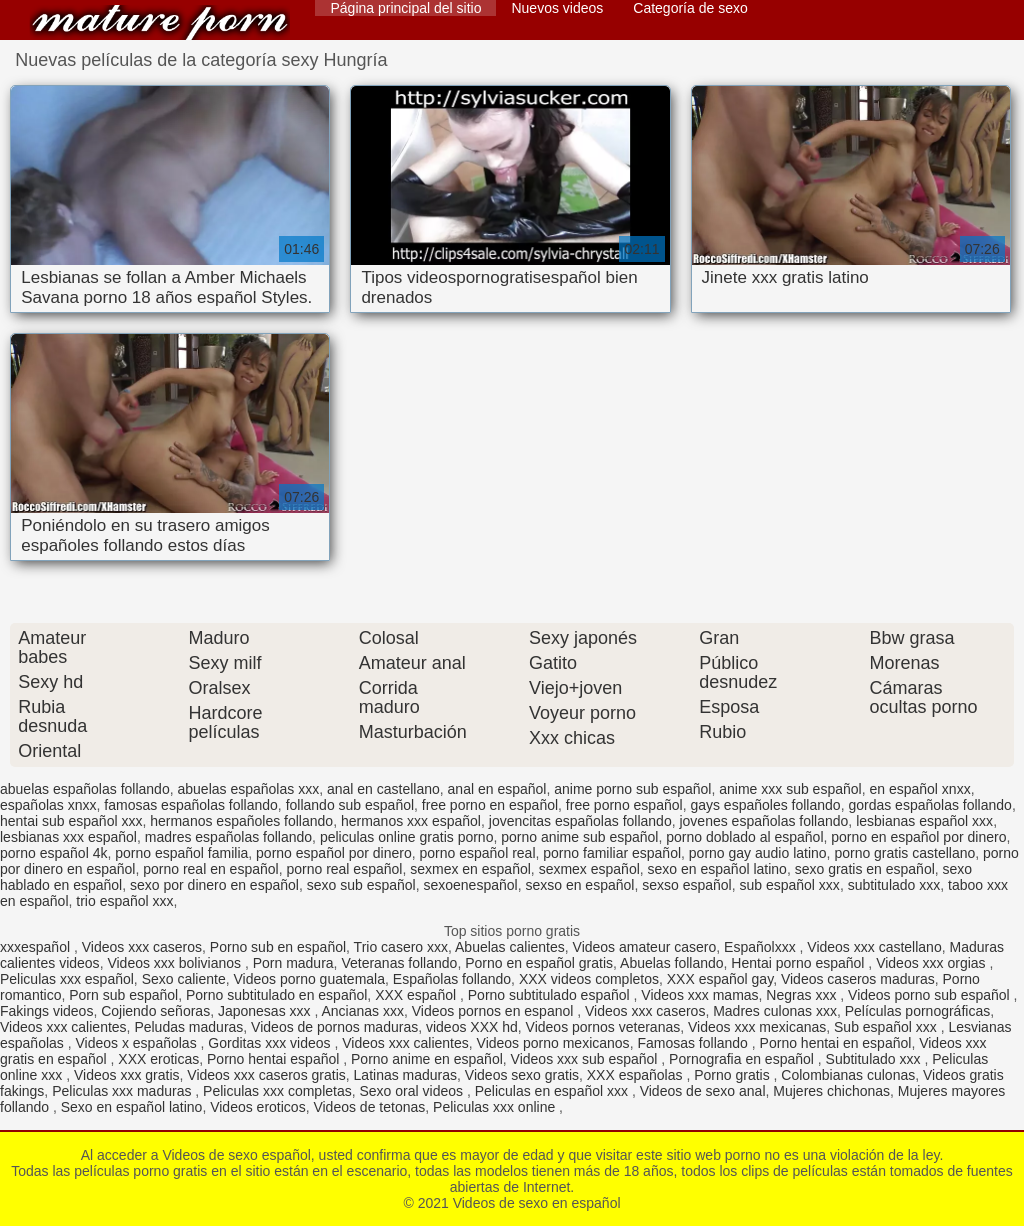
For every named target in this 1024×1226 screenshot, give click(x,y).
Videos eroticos (257, 1107)
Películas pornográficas (918, 1011)
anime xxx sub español (790, 789)
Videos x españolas (138, 1043)
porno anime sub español (579, 837)
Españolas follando (452, 979)
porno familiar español (612, 853)
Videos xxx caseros (142, 947)
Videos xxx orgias (932, 963)
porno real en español (210, 869)
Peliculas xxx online (496, 1107)
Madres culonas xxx (775, 1011)
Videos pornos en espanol (495, 1011)
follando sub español (350, 805)
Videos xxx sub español (586, 1059)
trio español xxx (124, 901)
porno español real (478, 853)
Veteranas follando (399, 963)
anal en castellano (383, 789)
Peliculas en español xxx (553, 1091)
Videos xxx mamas (699, 995)
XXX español (417, 995)
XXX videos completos (589, 979)
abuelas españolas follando (85, 789)
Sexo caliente (184, 979)
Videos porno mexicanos (553, 1043)
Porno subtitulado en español (276, 995)
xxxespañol (37, 947)
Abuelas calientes (510, 947)
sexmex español (589, 869)
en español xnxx (919, 789)
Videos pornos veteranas (603, 1027)
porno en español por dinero (918, 837)
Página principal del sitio (405, 8)
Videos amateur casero (645, 947)
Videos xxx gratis (127, 1075)
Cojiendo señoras (155, 1011)
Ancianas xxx (362, 1011)
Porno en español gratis (539, 963)
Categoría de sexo (690, 8)
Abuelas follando (672, 963)
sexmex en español (470, 869)
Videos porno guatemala (309, 979)
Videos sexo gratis (522, 1075)
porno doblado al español (744, 837)
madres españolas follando (228, 837)
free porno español (624, 805)
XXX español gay (720, 979)
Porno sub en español (278, 947)
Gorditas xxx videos (271, 1043)
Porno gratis (733, 1075)
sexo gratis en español (865, 869)
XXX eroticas (158, 1059)
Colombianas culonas (848, 1075)
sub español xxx (789, 885)
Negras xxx (803, 995)
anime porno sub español (632, 789)
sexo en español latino (717, 869)
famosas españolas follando (191, 805)
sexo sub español (361, 885)
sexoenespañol (470, 885)
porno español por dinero (334, 853)
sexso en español (579, 885)
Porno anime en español (427, 1059)
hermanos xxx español (411, 821)
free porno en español (490, 805)
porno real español (344, 869)
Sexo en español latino (132, 1107)
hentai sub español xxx (71, 821)
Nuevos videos (557, 8)
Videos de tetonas (369, 1107)
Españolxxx (761, 947)
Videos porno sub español (931, 995)
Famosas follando (694, 1043)
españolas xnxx (48, 805)
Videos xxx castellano (874, 947)
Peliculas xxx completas (277, 1091)
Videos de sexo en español (160, 22)
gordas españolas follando (929, 805)
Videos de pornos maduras (334, 1027)
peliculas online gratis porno (407, 837)
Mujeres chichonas (831, 1091)
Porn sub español (123, 995)
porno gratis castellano (904, 853)
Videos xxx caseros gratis (266, 1075)
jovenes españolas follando (763, 821)
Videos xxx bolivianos (175, 963)
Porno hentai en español (836, 1043)
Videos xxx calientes (63, 1027)
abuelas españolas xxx (248, 789)
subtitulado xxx (894, 885)
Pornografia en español (743, 1059)
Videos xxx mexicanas (757, 1027)
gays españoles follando (765, 805)
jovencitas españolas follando (580, 821)
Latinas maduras (406, 1075)
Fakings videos (46, 1011)
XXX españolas (637, 1075)
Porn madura (293, 963)
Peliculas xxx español (67, 979)
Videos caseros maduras (858, 979)
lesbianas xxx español (68, 837)
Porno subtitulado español (551, 995)
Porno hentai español (275, 1059)
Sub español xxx (887, 1027)
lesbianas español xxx (924, 821)
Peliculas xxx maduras (123, 1091)
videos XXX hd (472, 1027)
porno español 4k (53, 853)
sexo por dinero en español (214, 885)
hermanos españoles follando (241, 821)
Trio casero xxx (401, 947)
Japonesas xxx (266, 1011)
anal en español (497, 789)
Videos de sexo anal (703, 1091)
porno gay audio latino (758, 853)
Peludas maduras (188, 1027)
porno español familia (181, 853)
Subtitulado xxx (875, 1059)
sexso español (687, 885)
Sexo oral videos (413, 1091)
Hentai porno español (799, 963)
